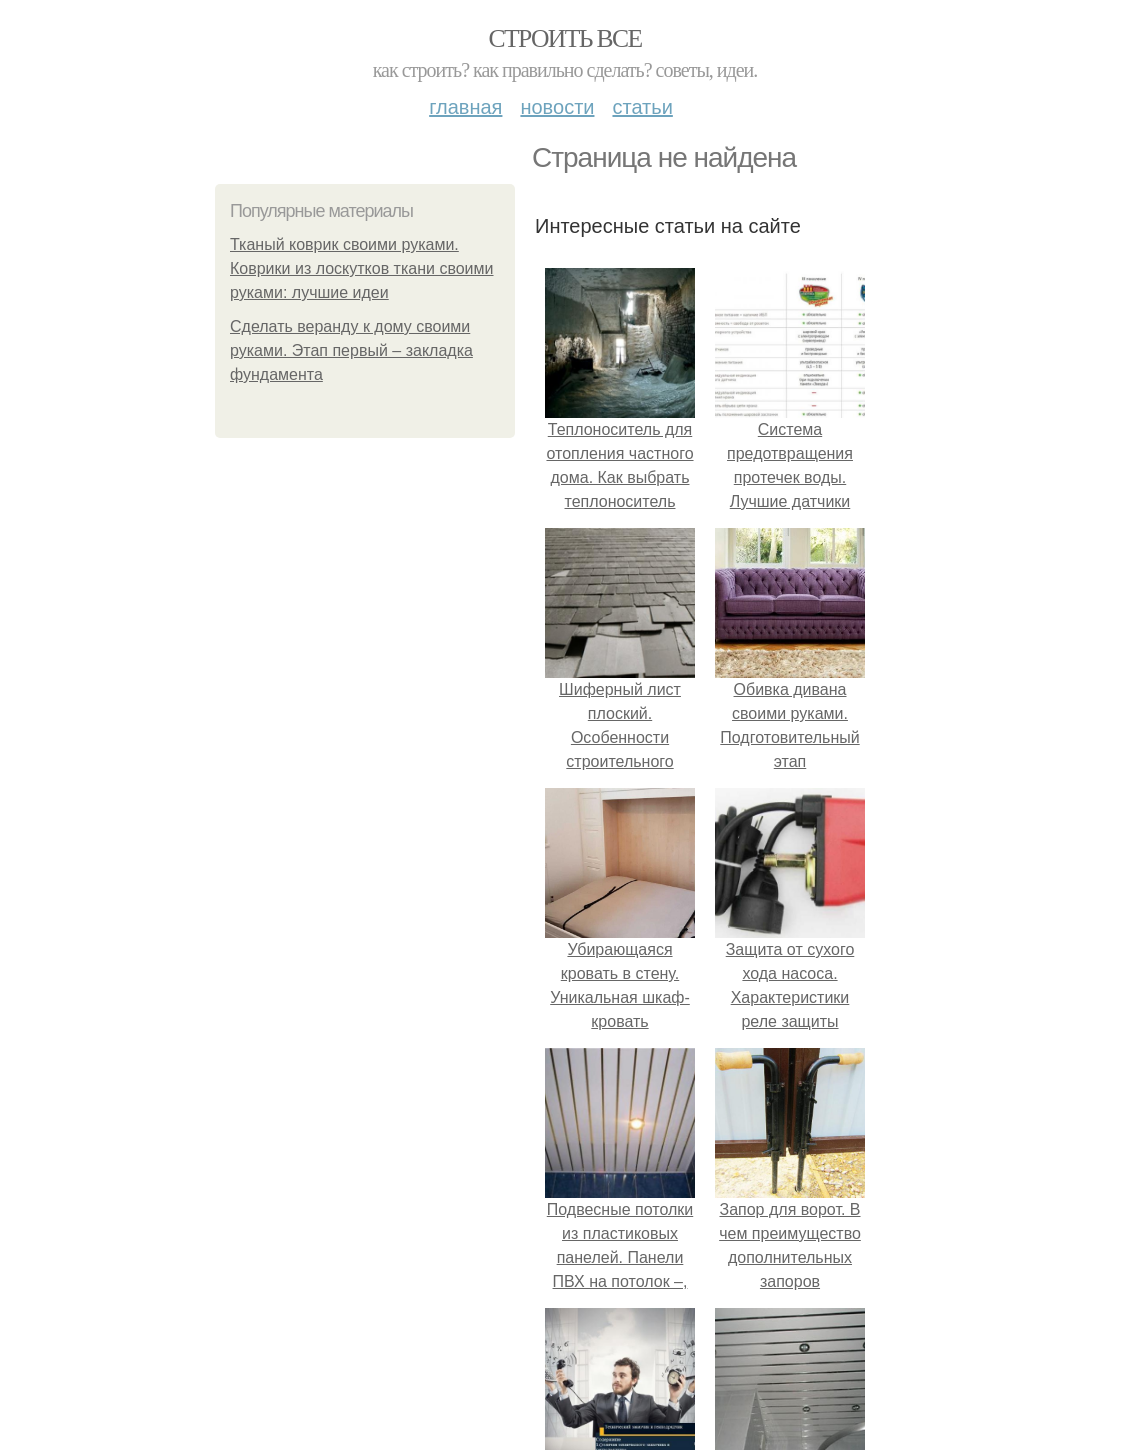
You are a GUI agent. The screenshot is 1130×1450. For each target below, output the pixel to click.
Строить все (564, 38)
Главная (465, 107)
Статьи (642, 107)
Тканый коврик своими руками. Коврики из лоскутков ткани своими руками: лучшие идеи (362, 268)
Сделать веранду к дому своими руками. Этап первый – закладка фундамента (351, 350)
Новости (557, 107)
